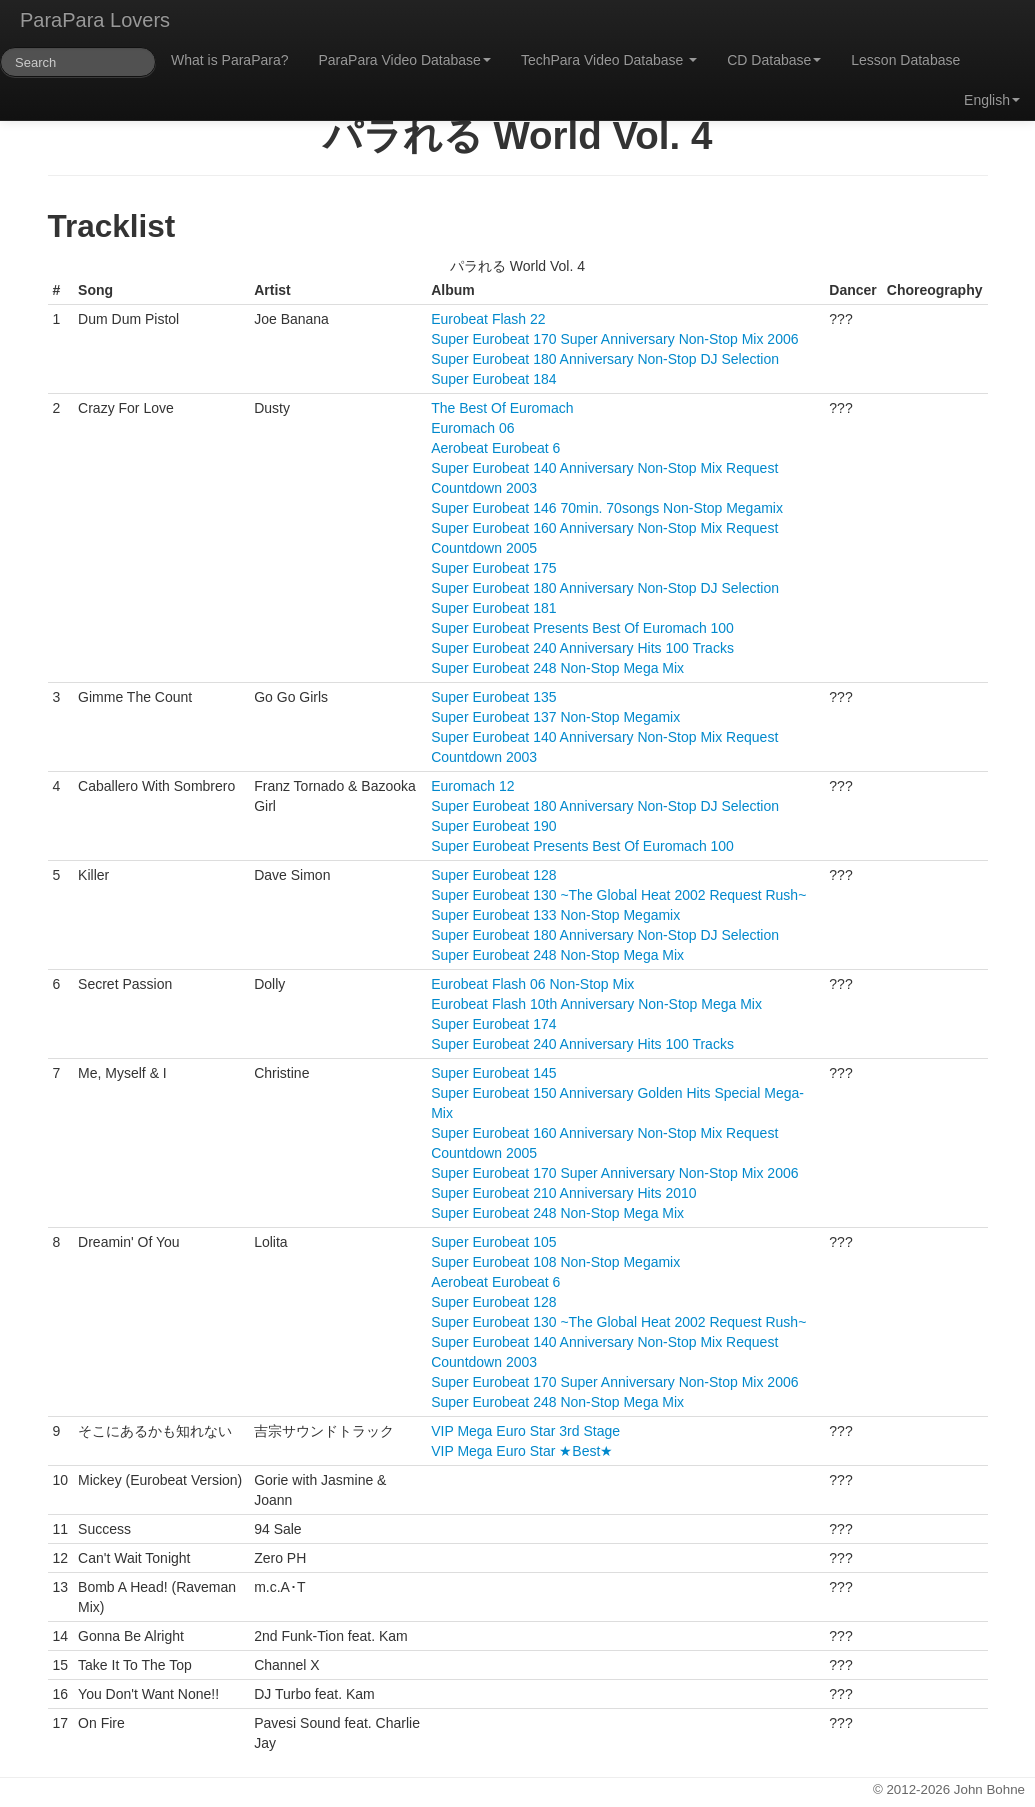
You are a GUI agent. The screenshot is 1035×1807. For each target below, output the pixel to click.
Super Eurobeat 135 (493, 697)
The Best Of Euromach (502, 408)
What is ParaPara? (230, 60)
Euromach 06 (472, 428)
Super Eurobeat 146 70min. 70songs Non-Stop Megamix (607, 508)
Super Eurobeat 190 (493, 826)
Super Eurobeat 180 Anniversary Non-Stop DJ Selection (605, 359)
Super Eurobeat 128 (493, 875)
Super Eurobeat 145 (493, 1073)
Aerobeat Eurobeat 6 (495, 448)
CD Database (774, 60)
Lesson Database (905, 60)
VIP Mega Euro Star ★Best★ (522, 1451)
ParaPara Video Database (405, 60)
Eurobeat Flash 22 (488, 319)
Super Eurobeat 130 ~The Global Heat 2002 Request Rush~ (618, 895)
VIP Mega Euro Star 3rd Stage (525, 1431)
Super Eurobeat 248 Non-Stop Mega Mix (557, 668)
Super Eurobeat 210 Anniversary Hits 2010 (563, 1193)
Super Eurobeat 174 (493, 1024)
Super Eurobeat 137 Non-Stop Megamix (555, 717)
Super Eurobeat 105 (493, 1242)
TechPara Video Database (609, 60)
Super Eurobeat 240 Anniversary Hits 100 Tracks (582, 648)
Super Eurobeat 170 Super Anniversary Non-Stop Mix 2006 (614, 339)
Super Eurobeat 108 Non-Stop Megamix (555, 1262)
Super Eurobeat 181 (493, 608)
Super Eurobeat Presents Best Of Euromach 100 (582, 628)
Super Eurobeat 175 (493, 568)
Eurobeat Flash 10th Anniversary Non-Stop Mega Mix (596, 1004)
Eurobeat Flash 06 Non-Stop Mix (532, 984)
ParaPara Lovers (95, 20)
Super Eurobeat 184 (493, 379)
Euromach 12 (472, 786)
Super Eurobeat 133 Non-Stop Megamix (555, 915)
